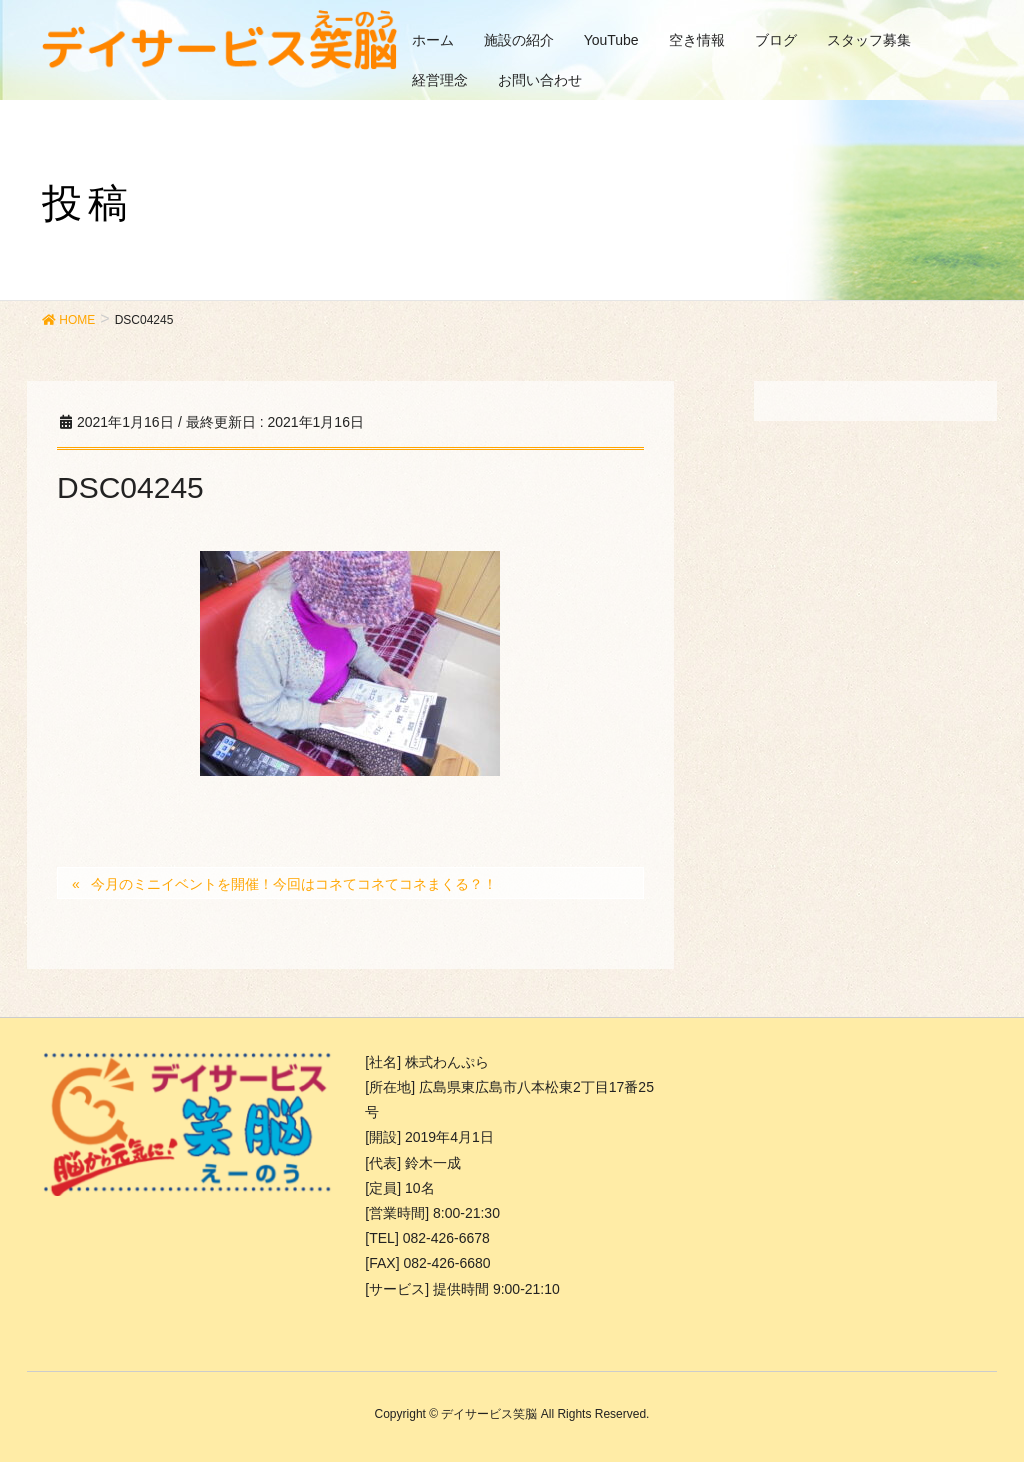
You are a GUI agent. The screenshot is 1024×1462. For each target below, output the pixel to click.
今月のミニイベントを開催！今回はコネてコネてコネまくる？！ (294, 884)
